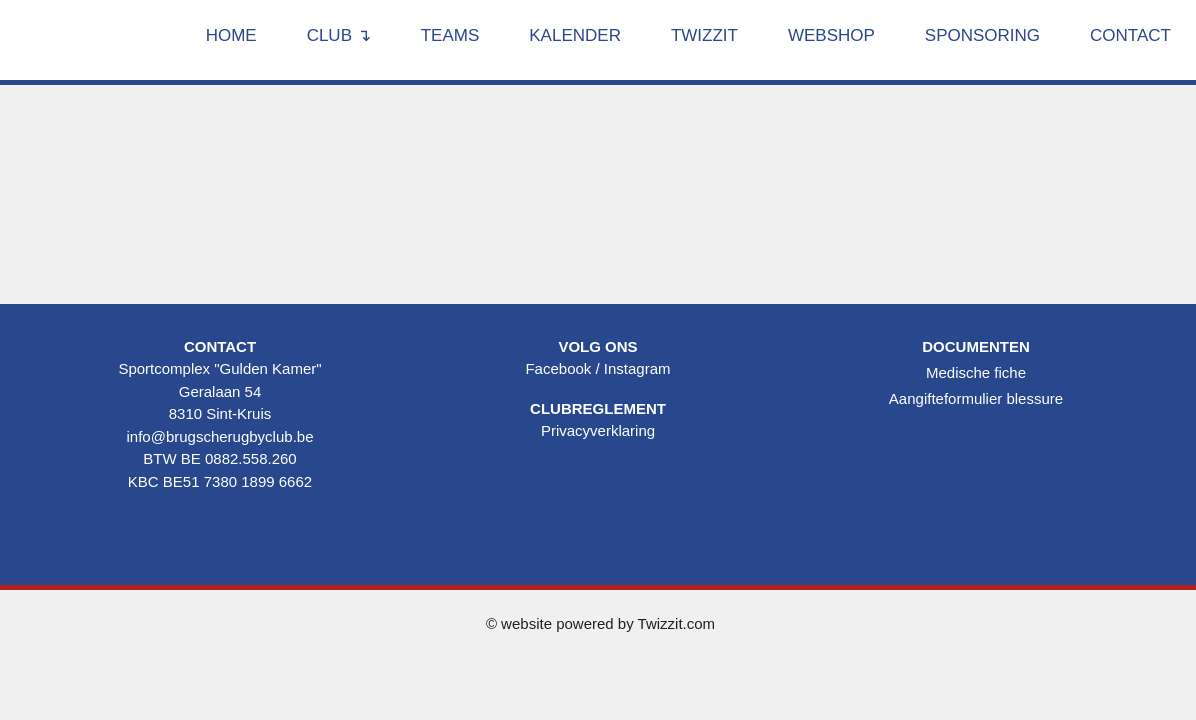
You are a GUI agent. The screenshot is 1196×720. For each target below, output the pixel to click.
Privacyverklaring (598, 430)
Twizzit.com (677, 623)
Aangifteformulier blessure (976, 398)
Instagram (637, 368)
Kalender (575, 35)
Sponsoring (982, 35)
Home (231, 35)
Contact (1130, 35)
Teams (450, 35)
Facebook (558, 368)
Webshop (831, 35)
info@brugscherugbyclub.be (219, 436)
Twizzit (704, 35)
